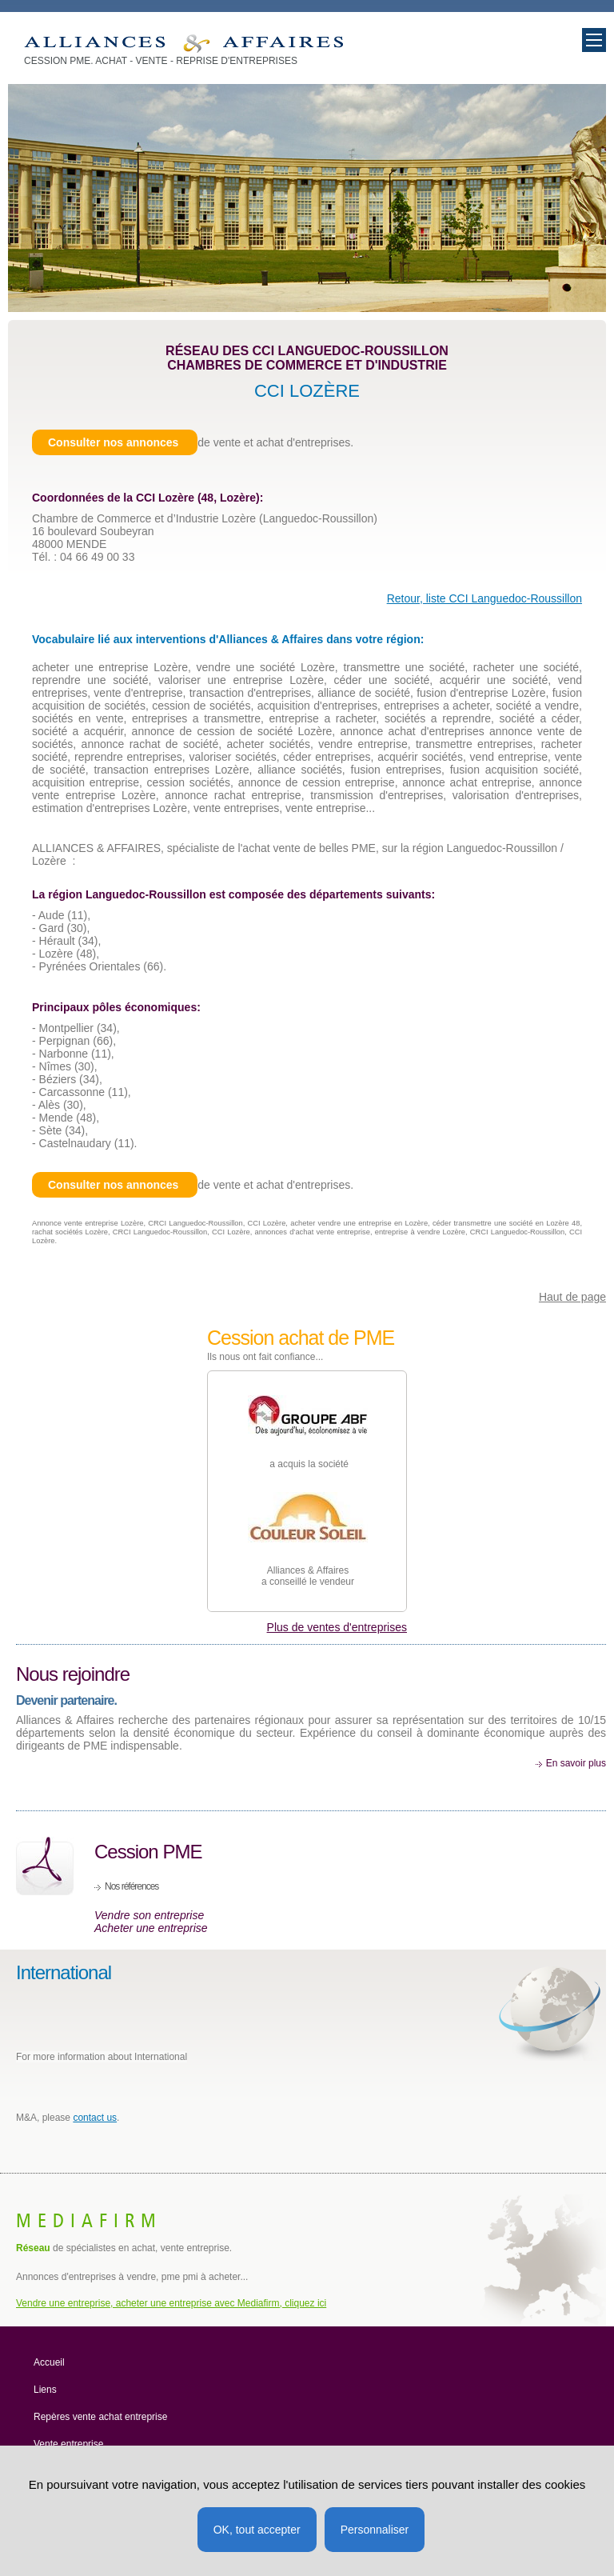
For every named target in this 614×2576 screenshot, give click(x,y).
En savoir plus (576, 1763)
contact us (95, 2117)
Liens (45, 2389)
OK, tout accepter (257, 2529)
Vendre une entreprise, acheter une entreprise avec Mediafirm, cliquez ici (171, 2303)
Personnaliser (375, 2529)
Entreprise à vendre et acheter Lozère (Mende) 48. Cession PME (183, 43)
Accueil (49, 2362)
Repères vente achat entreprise (100, 2416)
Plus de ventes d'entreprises (337, 1627)
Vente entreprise (68, 2444)
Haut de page (572, 1296)
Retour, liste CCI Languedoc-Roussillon (484, 598)
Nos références (131, 1886)
